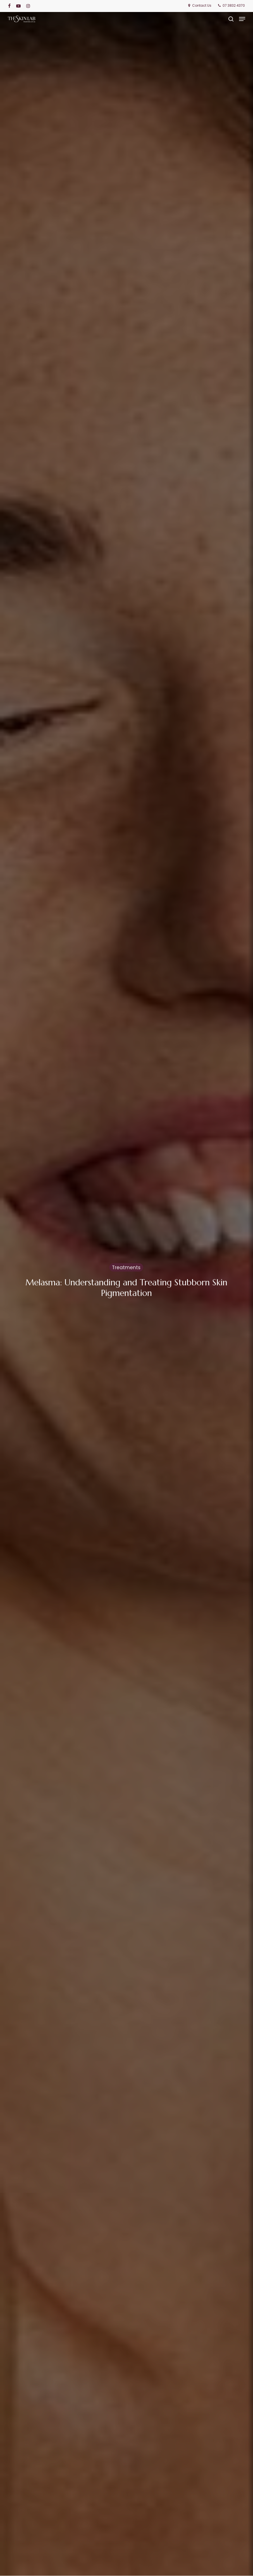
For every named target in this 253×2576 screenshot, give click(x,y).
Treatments (126, 1268)
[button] (242, 19)
